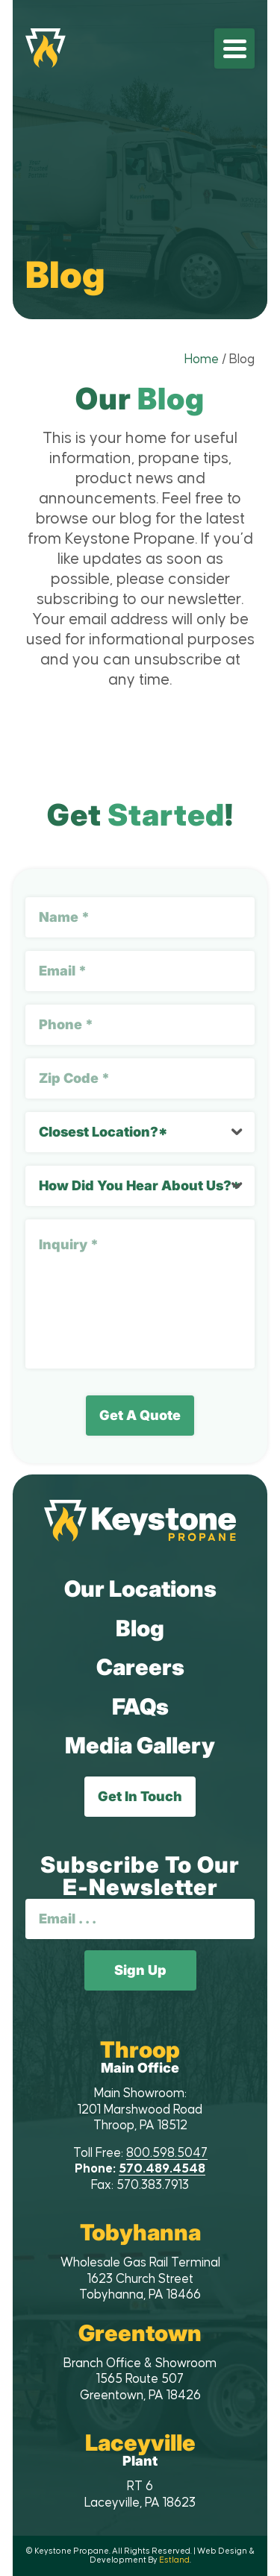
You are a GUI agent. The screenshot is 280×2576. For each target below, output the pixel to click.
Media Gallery (140, 1745)
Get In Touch (140, 1796)
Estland (174, 2560)
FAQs (140, 1706)
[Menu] (234, 48)
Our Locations (140, 1588)
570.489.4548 (162, 2169)
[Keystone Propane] (45, 48)
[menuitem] (234, 48)
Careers (140, 1666)
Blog (140, 1628)
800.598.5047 (167, 2153)
